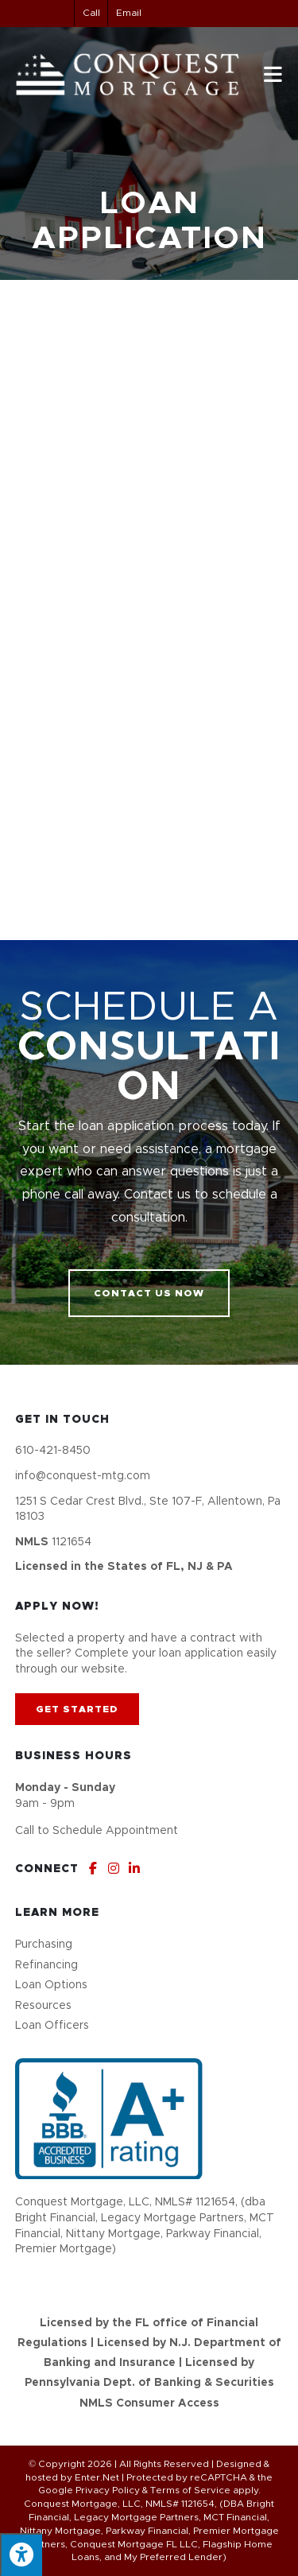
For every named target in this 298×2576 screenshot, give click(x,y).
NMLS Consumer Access (149, 2403)
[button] (149, 1293)
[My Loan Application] (149, 606)
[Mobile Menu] (273, 73)
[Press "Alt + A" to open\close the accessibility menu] (21, 2554)
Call (91, 12)
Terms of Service (190, 2490)
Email (128, 12)
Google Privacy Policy (89, 2490)
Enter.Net (97, 2477)
